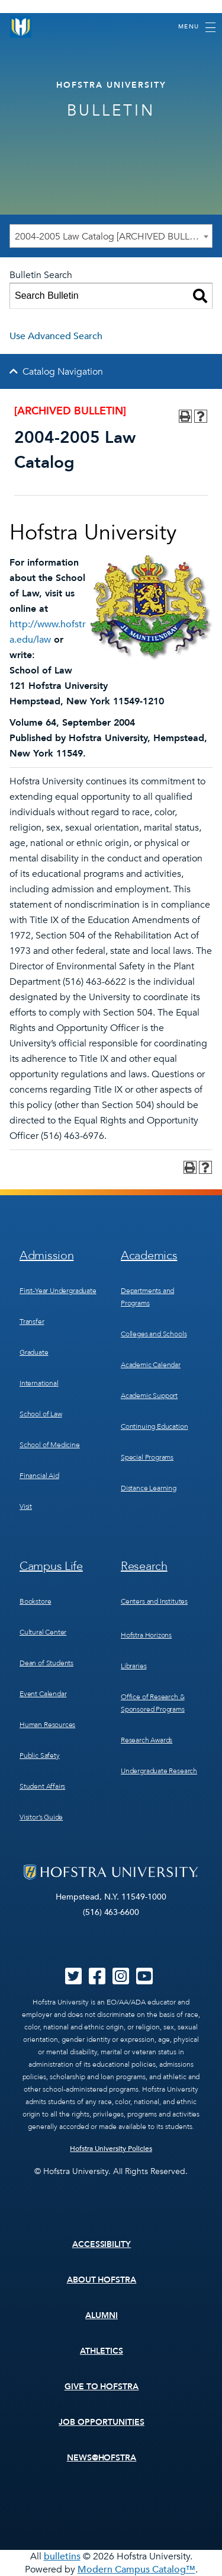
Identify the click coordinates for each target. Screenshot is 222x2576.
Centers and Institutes (154, 1601)
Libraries (133, 1666)
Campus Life (51, 1566)
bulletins (62, 2556)
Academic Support (149, 1395)
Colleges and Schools (153, 1334)
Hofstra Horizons (146, 1635)
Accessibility (101, 2244)
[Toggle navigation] (197, 27)
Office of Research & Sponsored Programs (153, 1703)
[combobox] (111, 236)
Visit (26, 1506)
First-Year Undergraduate (58, 1290)
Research (144, 1566)
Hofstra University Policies (111, 2148)
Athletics (101, 2351)
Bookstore (35, 1601)
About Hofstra (102, 2279)
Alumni (101, 2315)
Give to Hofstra (102, 2386)
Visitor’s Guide (41, 1817)
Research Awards (146, 1740)
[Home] (20, 27)
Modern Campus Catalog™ (136, 2569)
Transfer (32, 1321)
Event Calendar (43, 1694)
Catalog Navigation (62, 371)
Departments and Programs (147, 1297)
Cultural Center (43, 1632)
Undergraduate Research (159, 1771)
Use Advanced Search (55, 336)
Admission (46, 1255)
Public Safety (40, 1755)
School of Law (41, 1414)
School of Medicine (50, 1445)
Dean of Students (46, 1663)
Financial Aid (39, 1475)
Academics (149, 1255)
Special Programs (147, 1457)
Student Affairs (42, 1786)
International (39, 1383)
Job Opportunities (101, 2422)
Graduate (34, 1352)
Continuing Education (154, 1426)
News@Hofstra (102, 2457)
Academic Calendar (151, 1365)
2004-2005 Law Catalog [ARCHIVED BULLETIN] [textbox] (113, 236)
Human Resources (47, 1724)
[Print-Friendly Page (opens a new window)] (185, 416)
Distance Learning (148, 1488)
